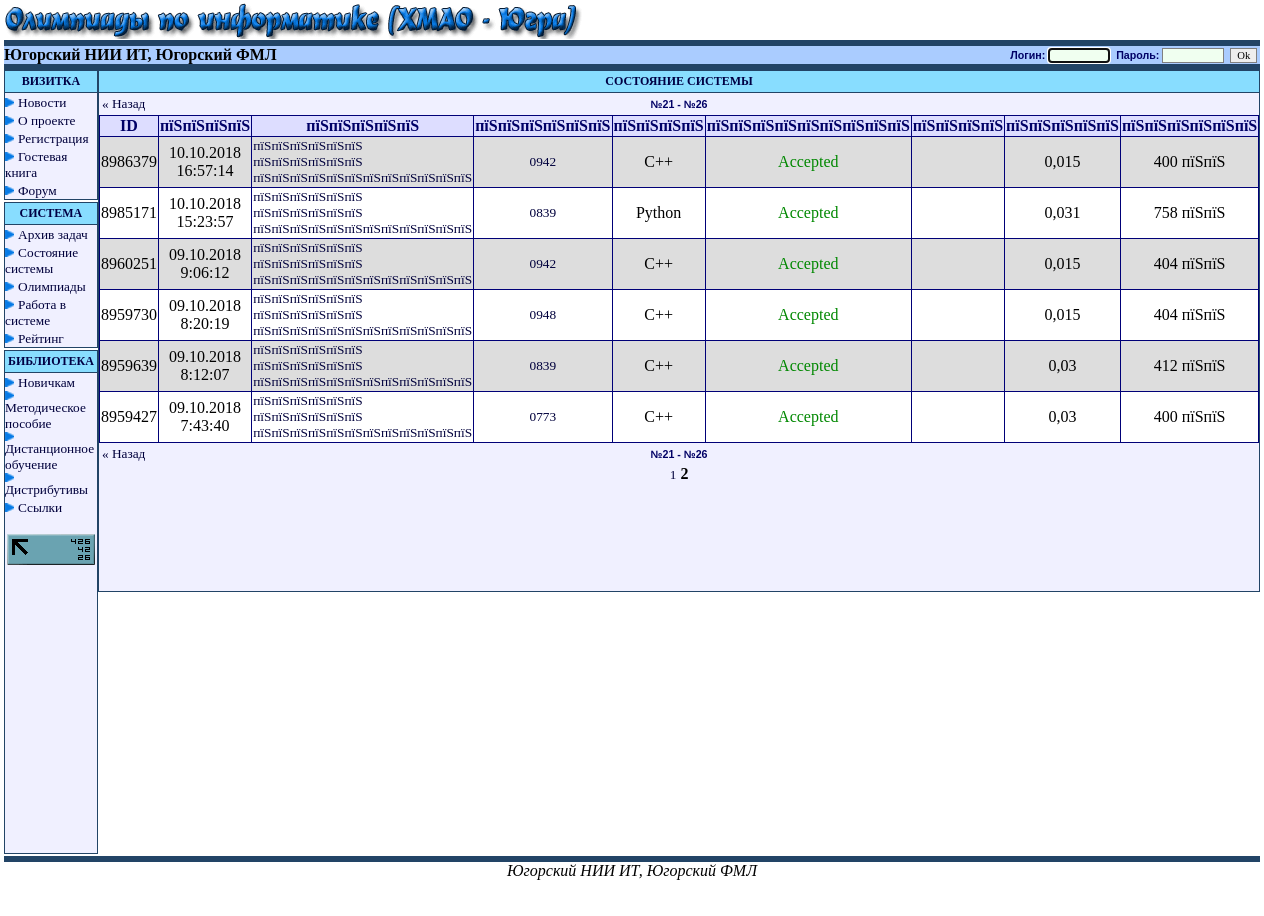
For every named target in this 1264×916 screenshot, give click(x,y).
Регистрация (53, 138)
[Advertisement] (679, 546)
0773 (542, 416)
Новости (42, 102)
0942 (542, 161)
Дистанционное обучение (49, 456)
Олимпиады (52, 286)
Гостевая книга (36, 164)
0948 (542, 314)
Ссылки (40, 507)
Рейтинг (41, 338)
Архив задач (53, 234)
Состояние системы (41, 260)
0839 (542, 212)
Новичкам (46, 382)
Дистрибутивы (46, 489)
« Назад (124, 103)
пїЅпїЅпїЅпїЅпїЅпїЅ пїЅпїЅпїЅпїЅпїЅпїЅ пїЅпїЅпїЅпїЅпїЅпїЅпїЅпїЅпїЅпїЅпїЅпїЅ (362, 161)
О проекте (47, 120)
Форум (37, 190)
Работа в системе (35, 312)
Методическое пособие (45, 415)
